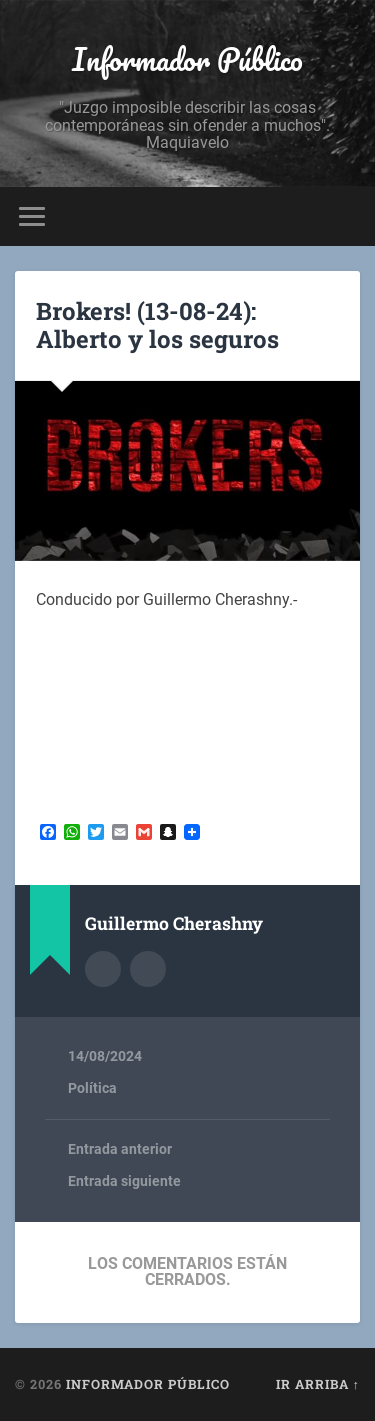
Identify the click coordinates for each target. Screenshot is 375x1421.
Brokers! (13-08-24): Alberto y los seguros (157, 325)
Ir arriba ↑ (318, 1384)
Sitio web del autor (148, 969)
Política (92, 1088)
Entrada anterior (120, 1149)
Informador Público (187, 59)
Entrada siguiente (124, 1181)
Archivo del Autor (103, 969)
